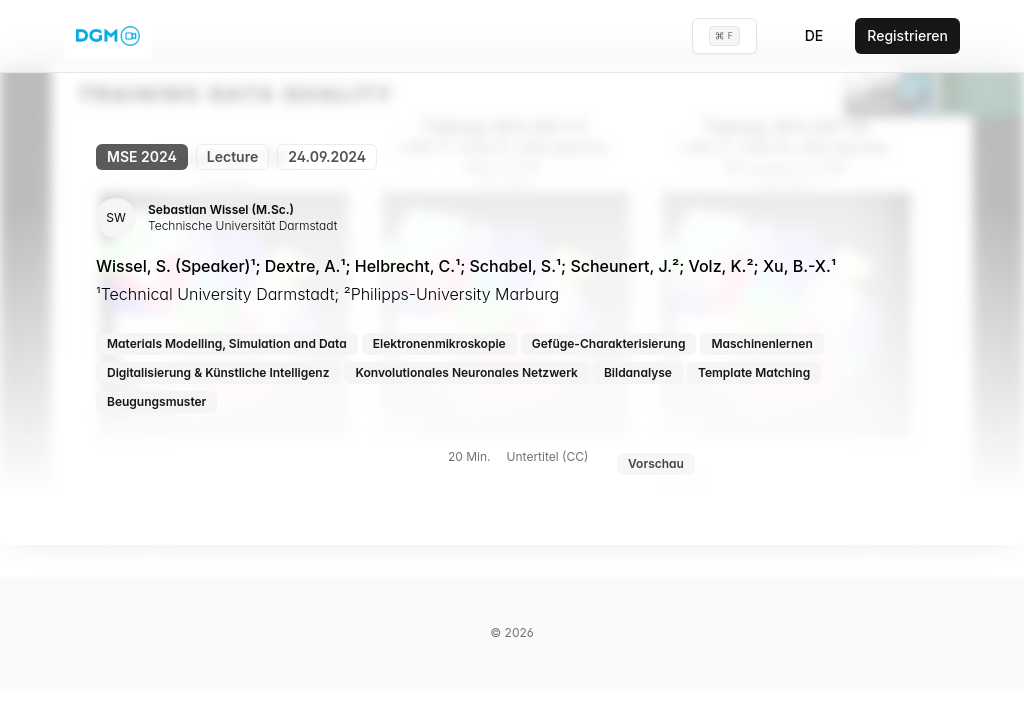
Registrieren (907, 35)
